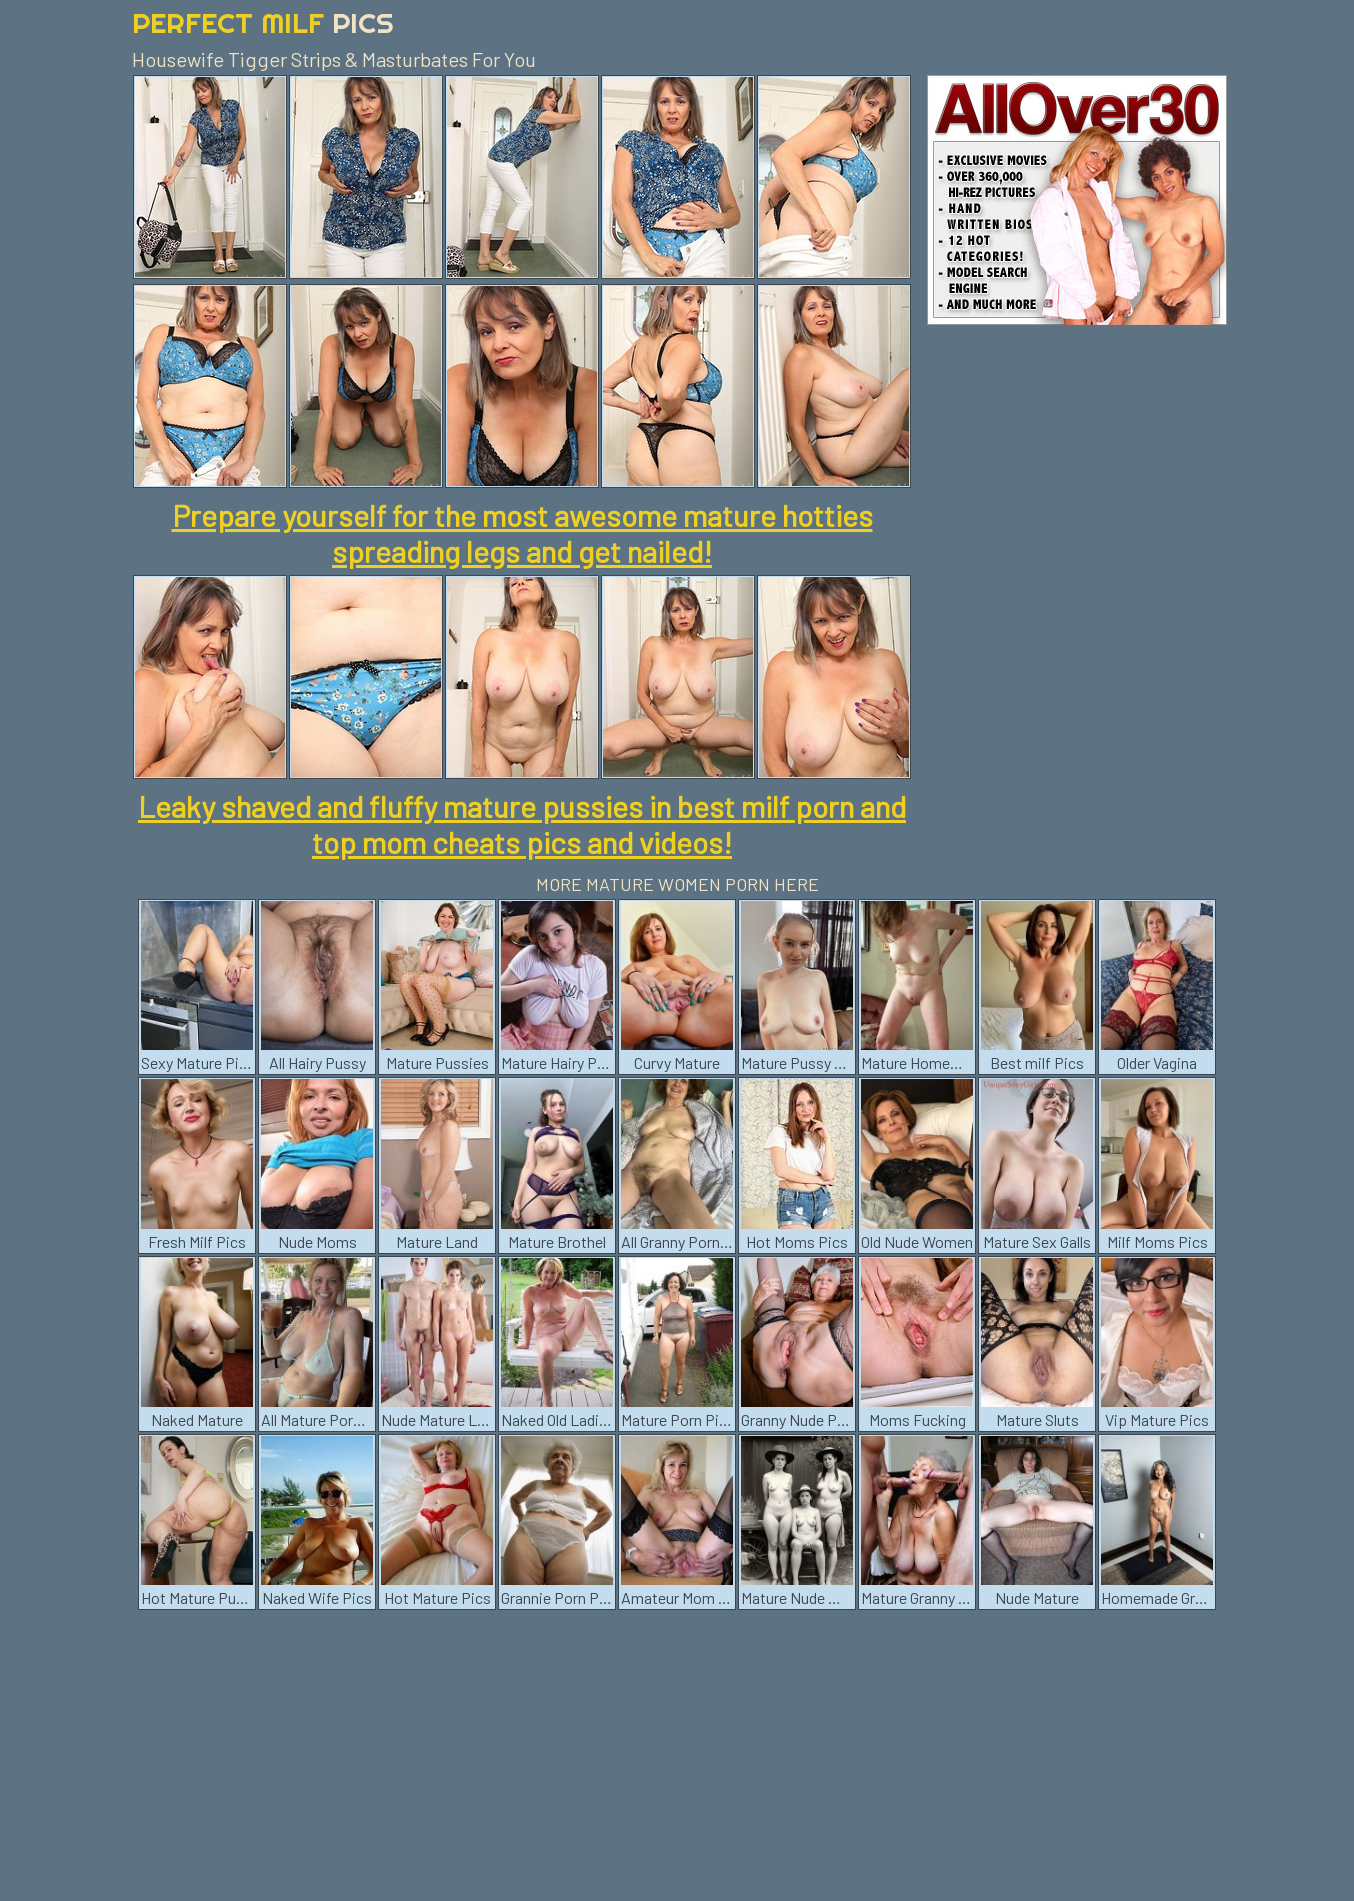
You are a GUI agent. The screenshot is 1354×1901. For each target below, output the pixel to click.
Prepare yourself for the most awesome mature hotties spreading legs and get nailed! (522, 533)
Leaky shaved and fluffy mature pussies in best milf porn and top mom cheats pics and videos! (522, 824)
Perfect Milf (263, 22)
